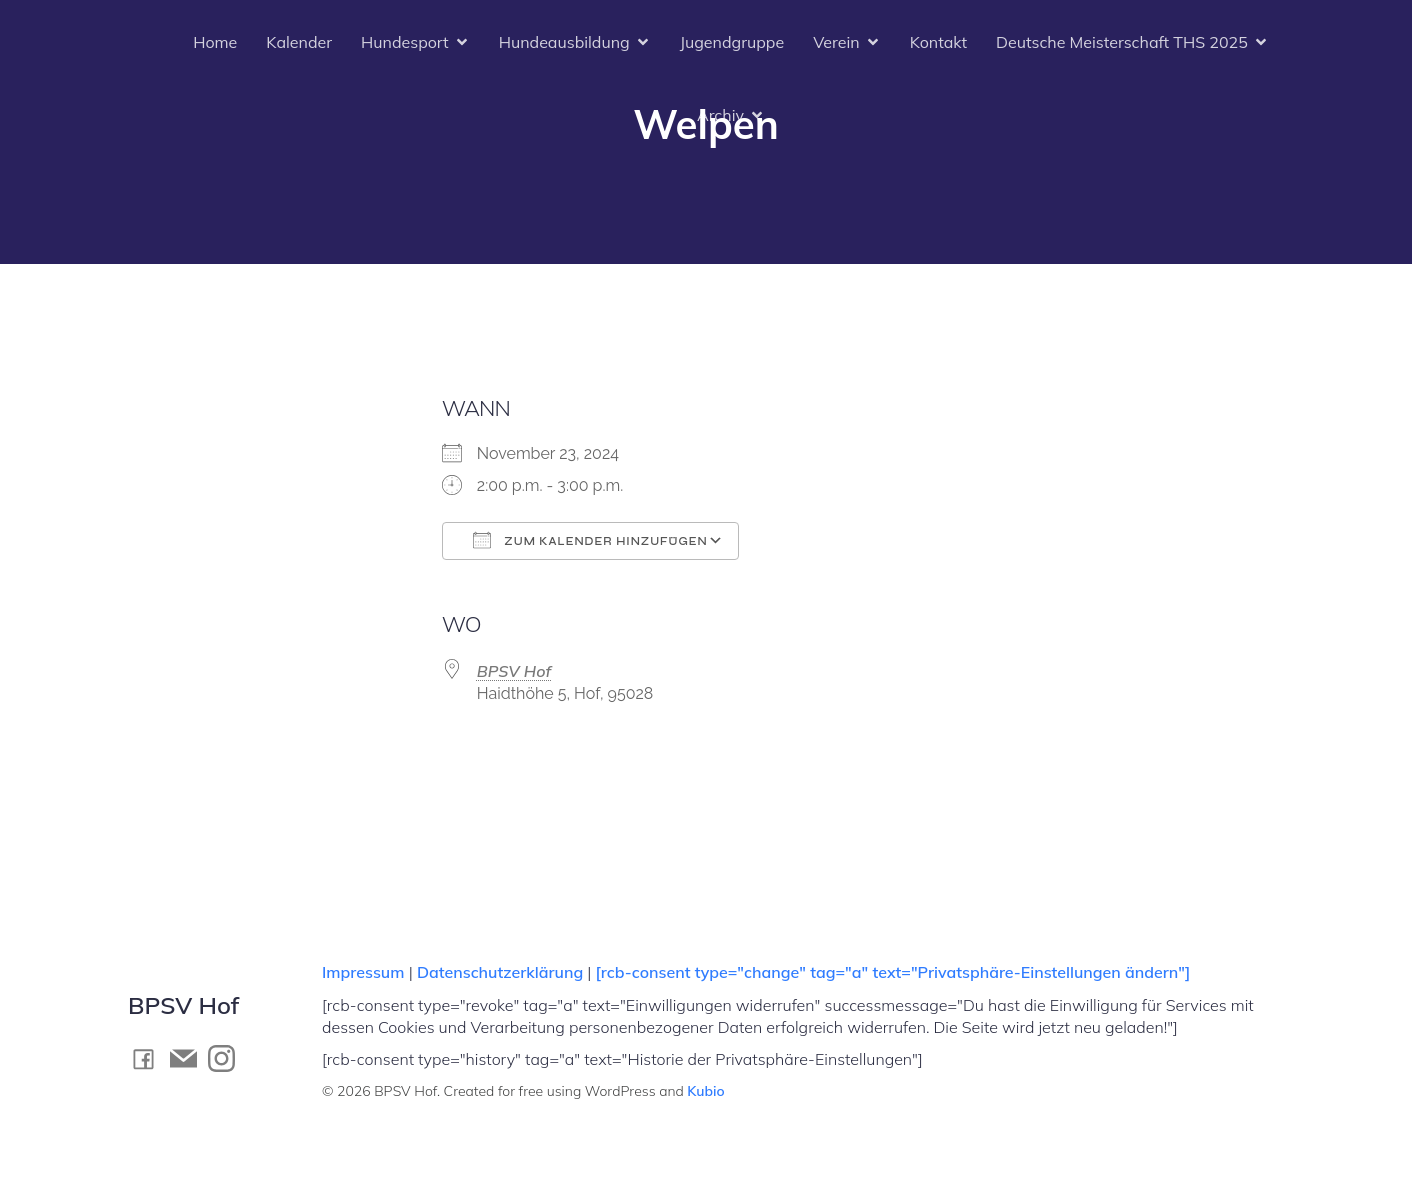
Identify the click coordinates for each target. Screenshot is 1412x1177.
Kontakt (938, 42)
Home (215, 42)
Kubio (705, 1091)
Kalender (299, 42)
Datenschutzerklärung (500, 972)
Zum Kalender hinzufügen (590, 540)
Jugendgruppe (732, 42)
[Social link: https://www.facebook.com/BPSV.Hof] (149, 1058)
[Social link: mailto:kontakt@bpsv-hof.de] (189, 1059)
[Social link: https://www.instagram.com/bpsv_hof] (227, 1059)
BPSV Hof (514, 671)
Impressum (365, 972)
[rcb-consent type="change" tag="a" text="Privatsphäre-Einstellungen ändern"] (892, 972)
